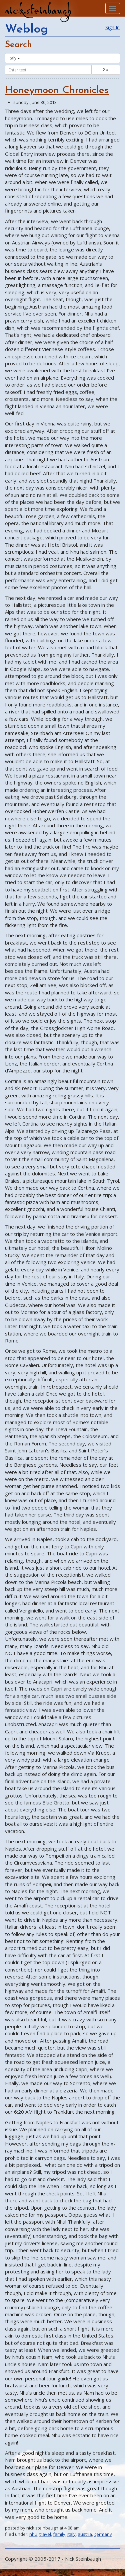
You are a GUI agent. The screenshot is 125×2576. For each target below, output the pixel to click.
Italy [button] (14, 58)
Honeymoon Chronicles (57, 90)
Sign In (112, 27)
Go (105, 69)
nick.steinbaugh (38, 10)
